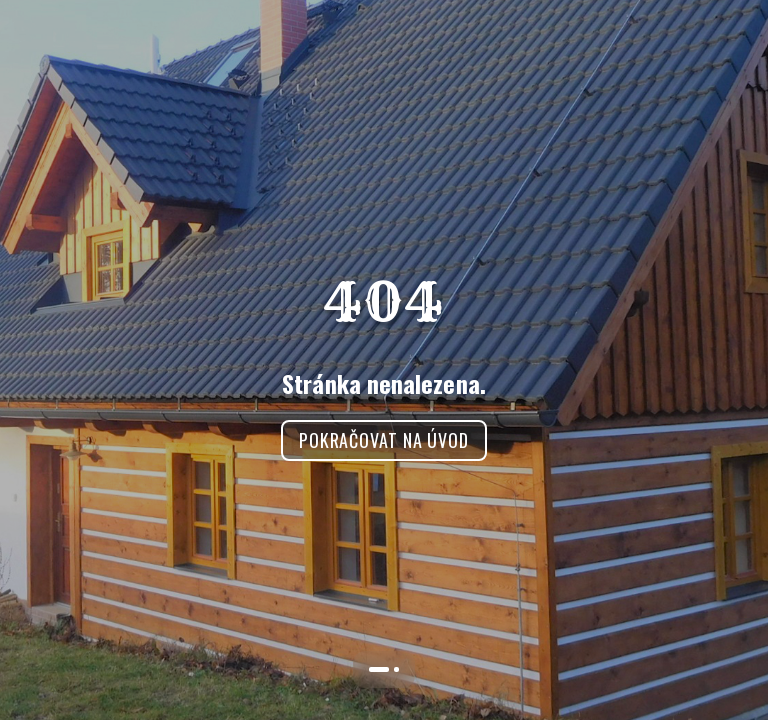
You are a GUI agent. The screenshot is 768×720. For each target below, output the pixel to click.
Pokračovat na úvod (384, 440)
